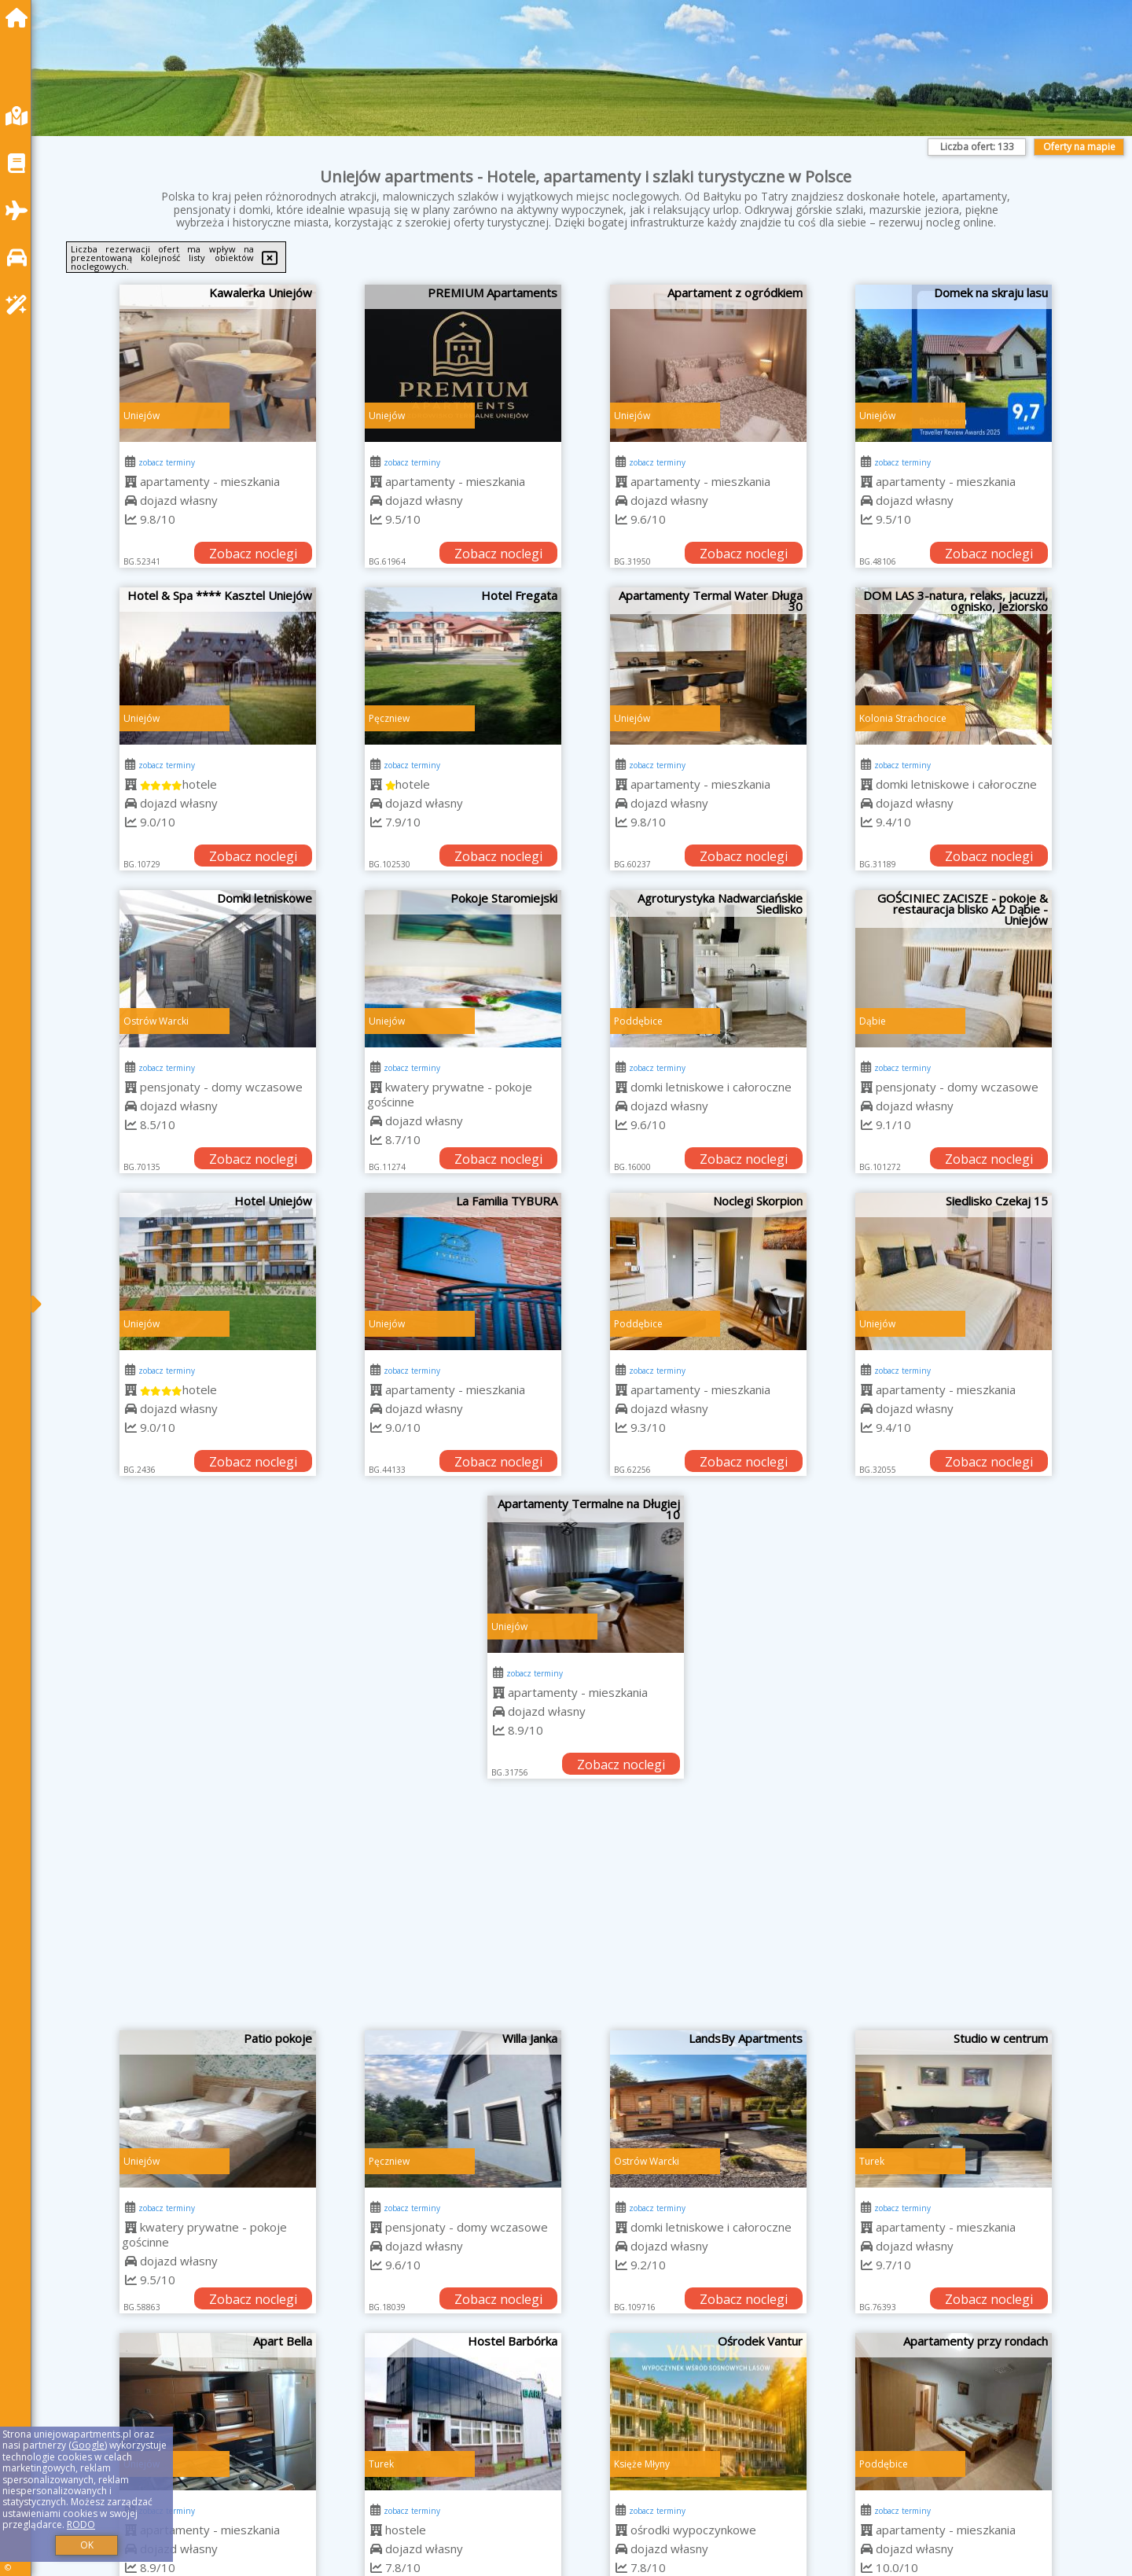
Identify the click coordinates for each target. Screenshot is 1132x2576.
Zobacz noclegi (253, 553)
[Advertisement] (585, 1912)
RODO (81, 2524)
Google (88, 2445)
